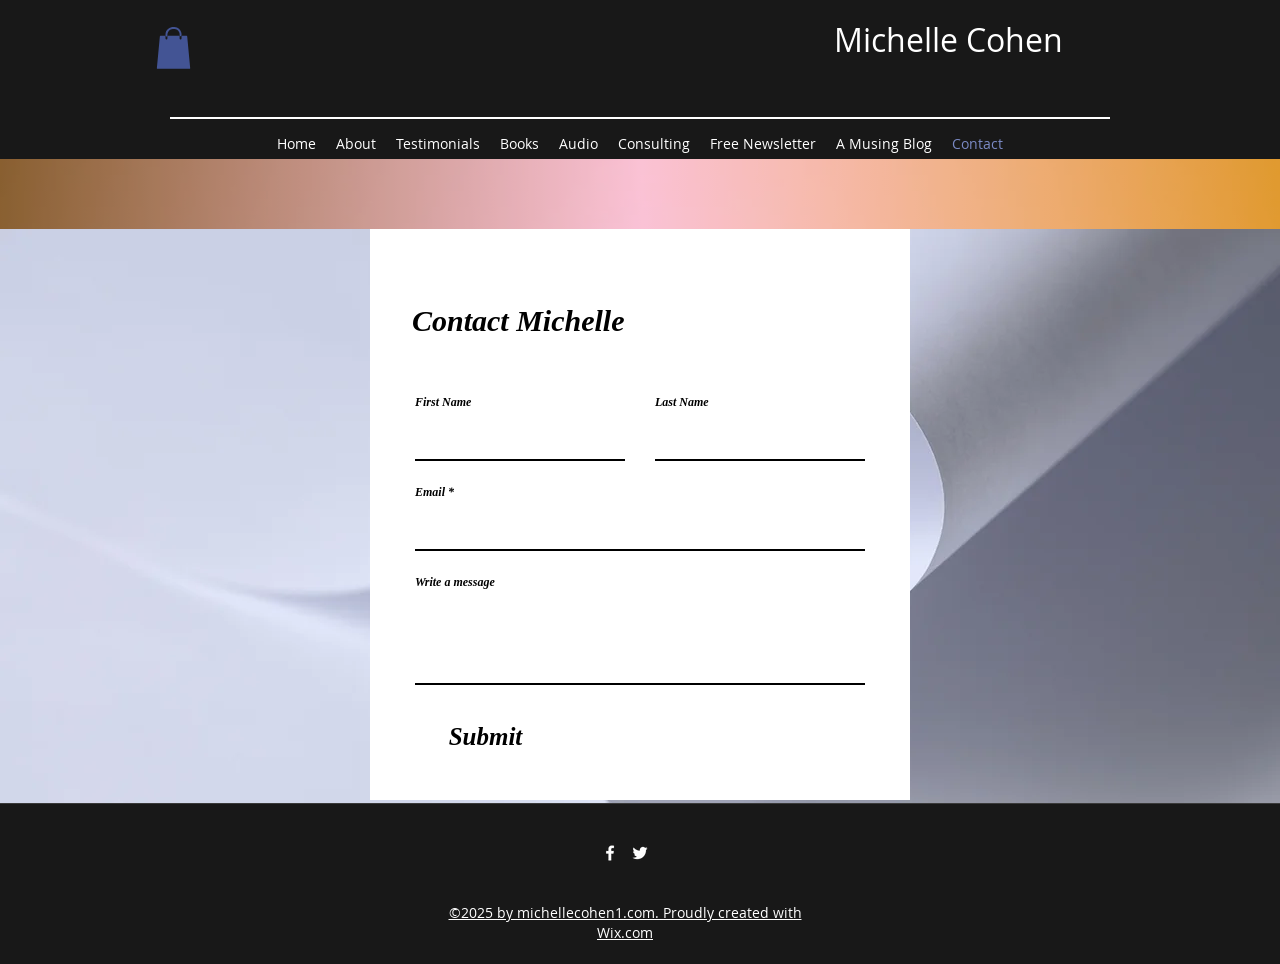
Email (430, 492)
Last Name (682, 402)
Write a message (455, 582)
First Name (443, 402)
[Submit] (485, 737)
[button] (173, 48)
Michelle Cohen (948, 39)
